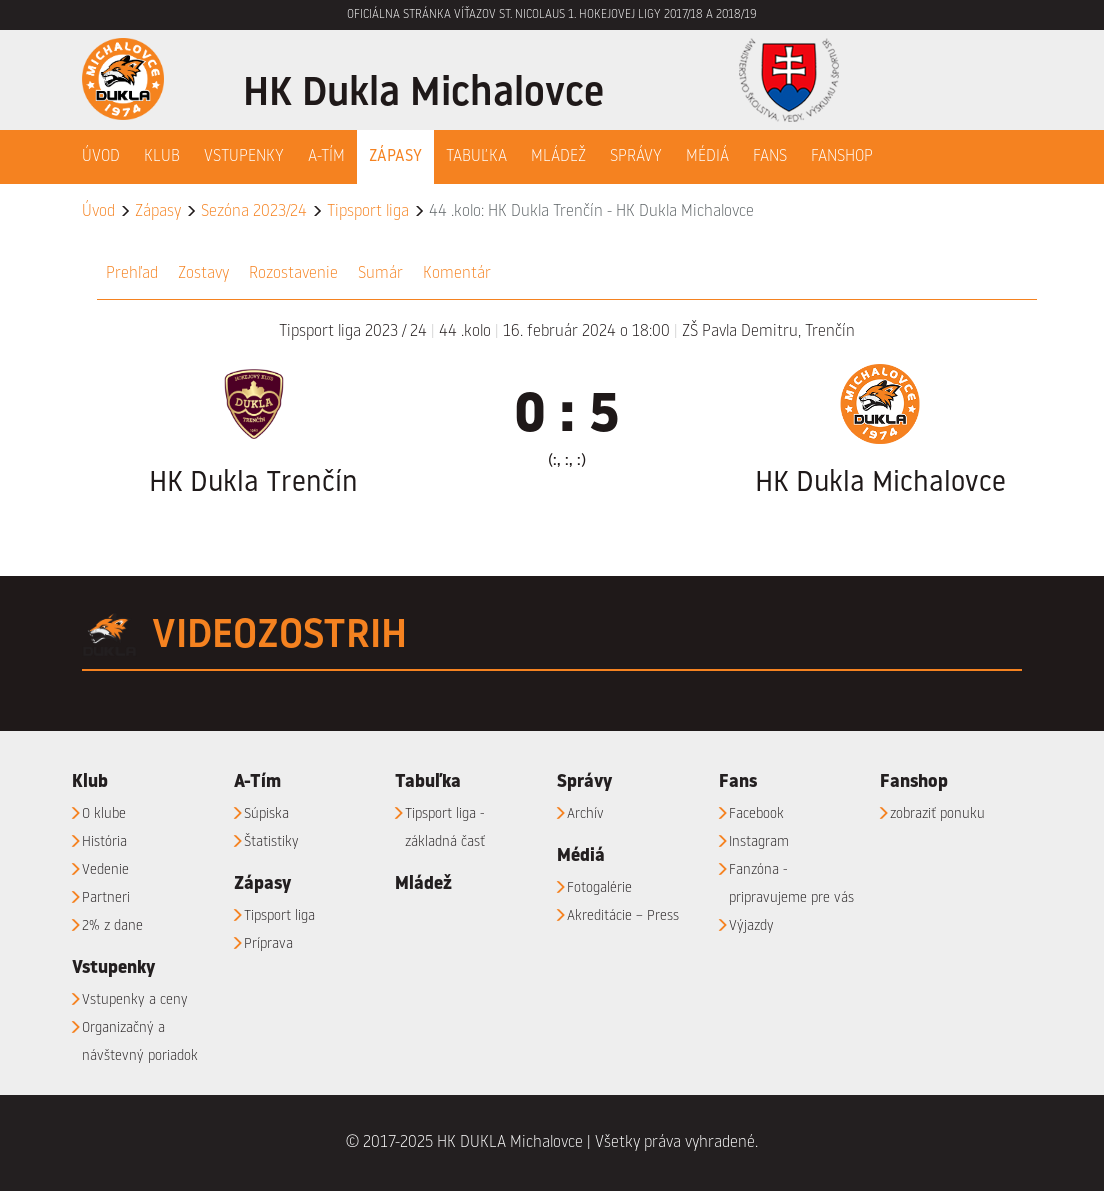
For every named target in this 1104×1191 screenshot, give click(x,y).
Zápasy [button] (395, 157)
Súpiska (266, 814)
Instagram (759, 842)
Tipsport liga (368, 212)
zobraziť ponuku (937, 814)
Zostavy (203, 274)
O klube (104, 814)
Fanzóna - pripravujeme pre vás (791, 884)
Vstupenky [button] (244, 157)
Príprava (268, 944)
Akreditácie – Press (623, 916)
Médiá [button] (707, 157)
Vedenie (105, 870)
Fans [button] (770, 157)
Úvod (101, 157)
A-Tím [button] (326, 157)
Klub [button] (162, 157)
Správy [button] (636, 157)
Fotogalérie (599, 888)
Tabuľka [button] (476, 157)
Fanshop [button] (842, 157)
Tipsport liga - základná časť (445, 828)
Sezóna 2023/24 (254, 212)
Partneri (106, 898)
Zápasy (158, 212)
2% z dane (112, 926)
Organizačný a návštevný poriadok (140, 1042)
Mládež (558, 157)
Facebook (756, 814)
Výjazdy (751, 926)
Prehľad (132, 274)
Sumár (380, 274)
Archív (585, 814)
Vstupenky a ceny (135, 1000)
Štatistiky (271, 842)
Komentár (457, 274)
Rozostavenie (293, 274)
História (104, 842)
